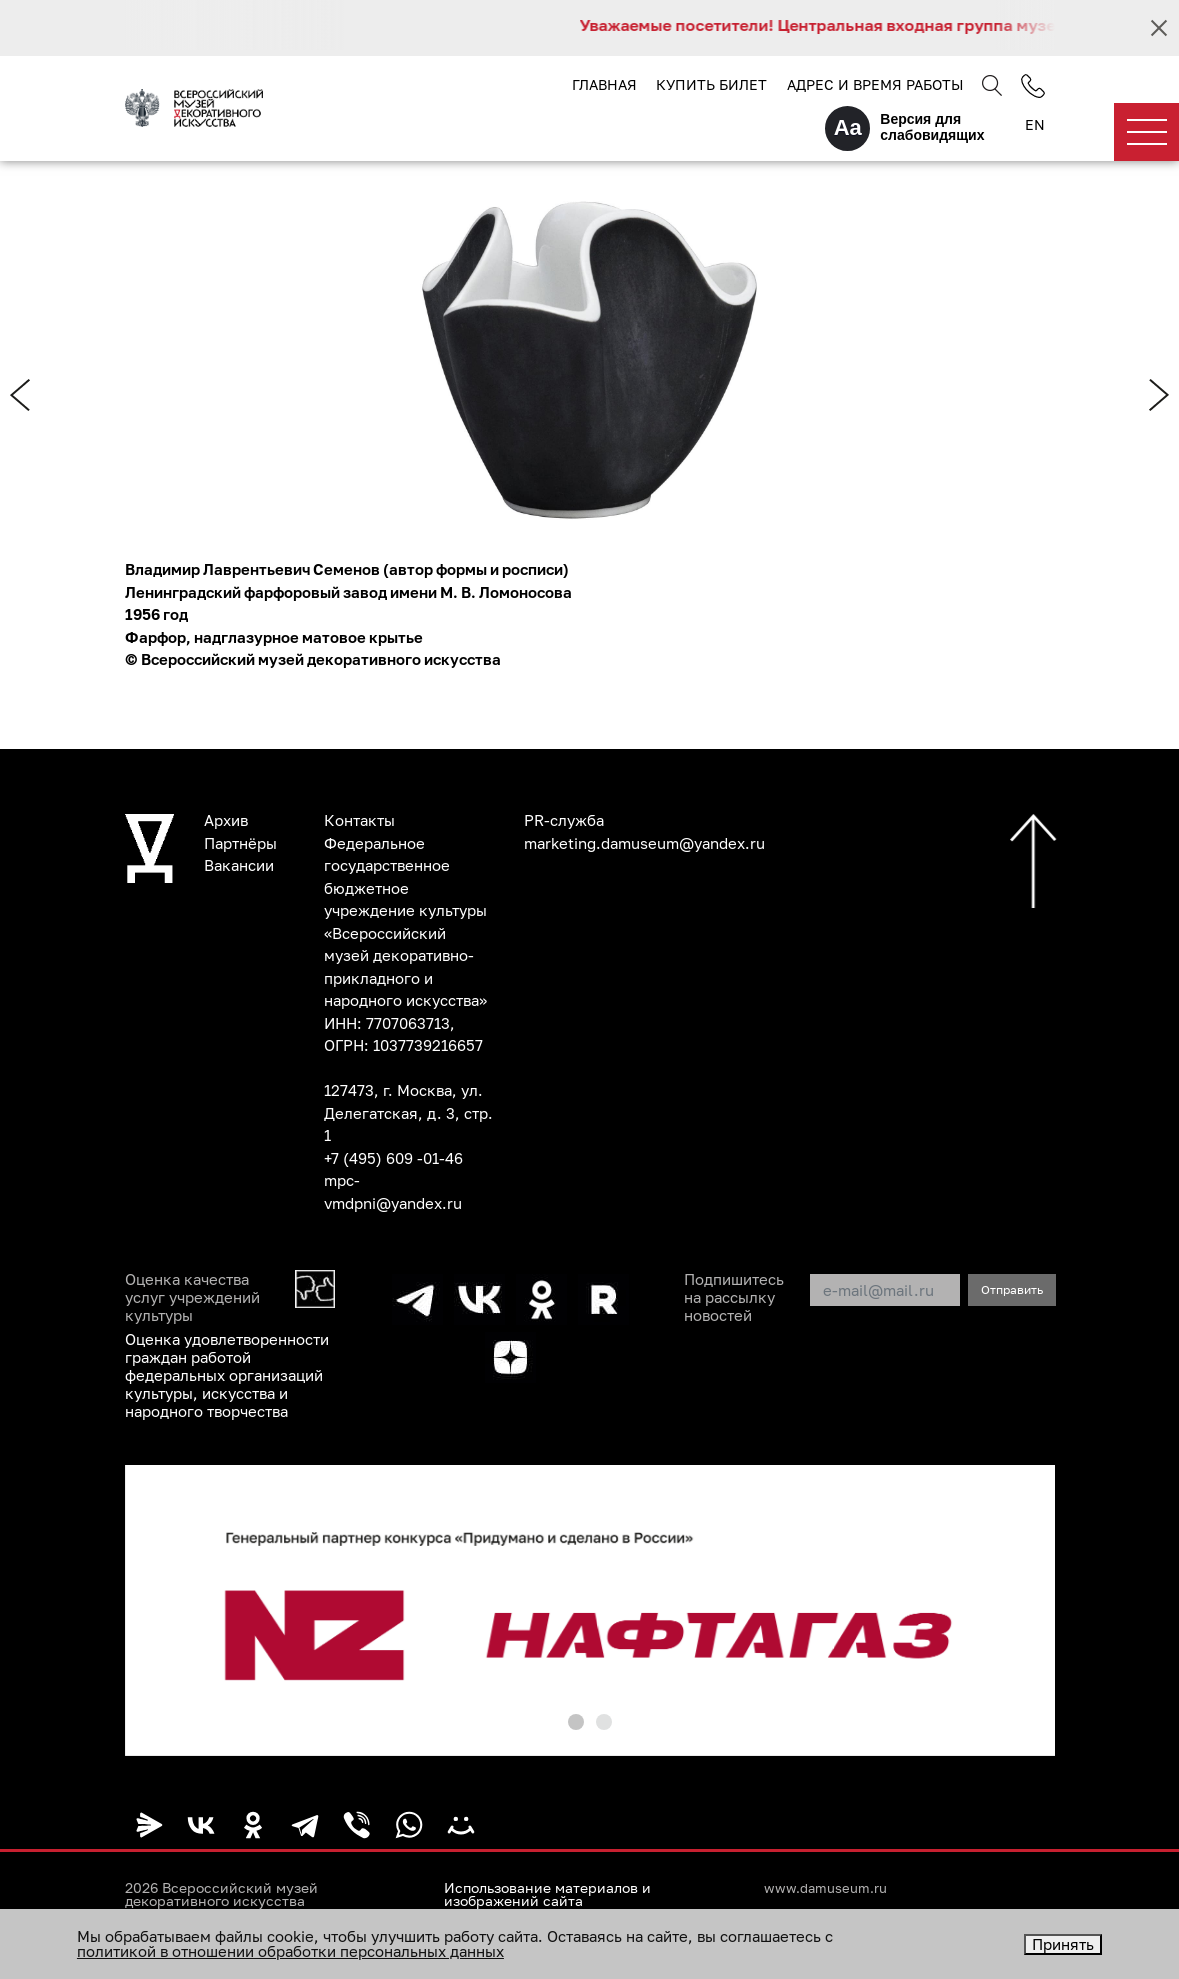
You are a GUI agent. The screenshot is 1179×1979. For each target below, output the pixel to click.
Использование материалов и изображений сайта (547, 1895)
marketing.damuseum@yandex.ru (644, 843)
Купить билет (711, 84)
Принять (1063, 1944)
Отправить (1012, 1289)
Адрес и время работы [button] (875, 84)
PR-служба (564, 820)
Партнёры (240, 843)
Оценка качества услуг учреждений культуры (192, 1297)
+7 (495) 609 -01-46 (393, 1158)
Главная (604, 84)
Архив (226, 820)
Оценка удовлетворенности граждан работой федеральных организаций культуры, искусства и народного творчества (227, 1375)
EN (1035, 124)
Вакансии (239, 865)
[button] (576, 1722)
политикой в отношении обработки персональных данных (290, 1951)
